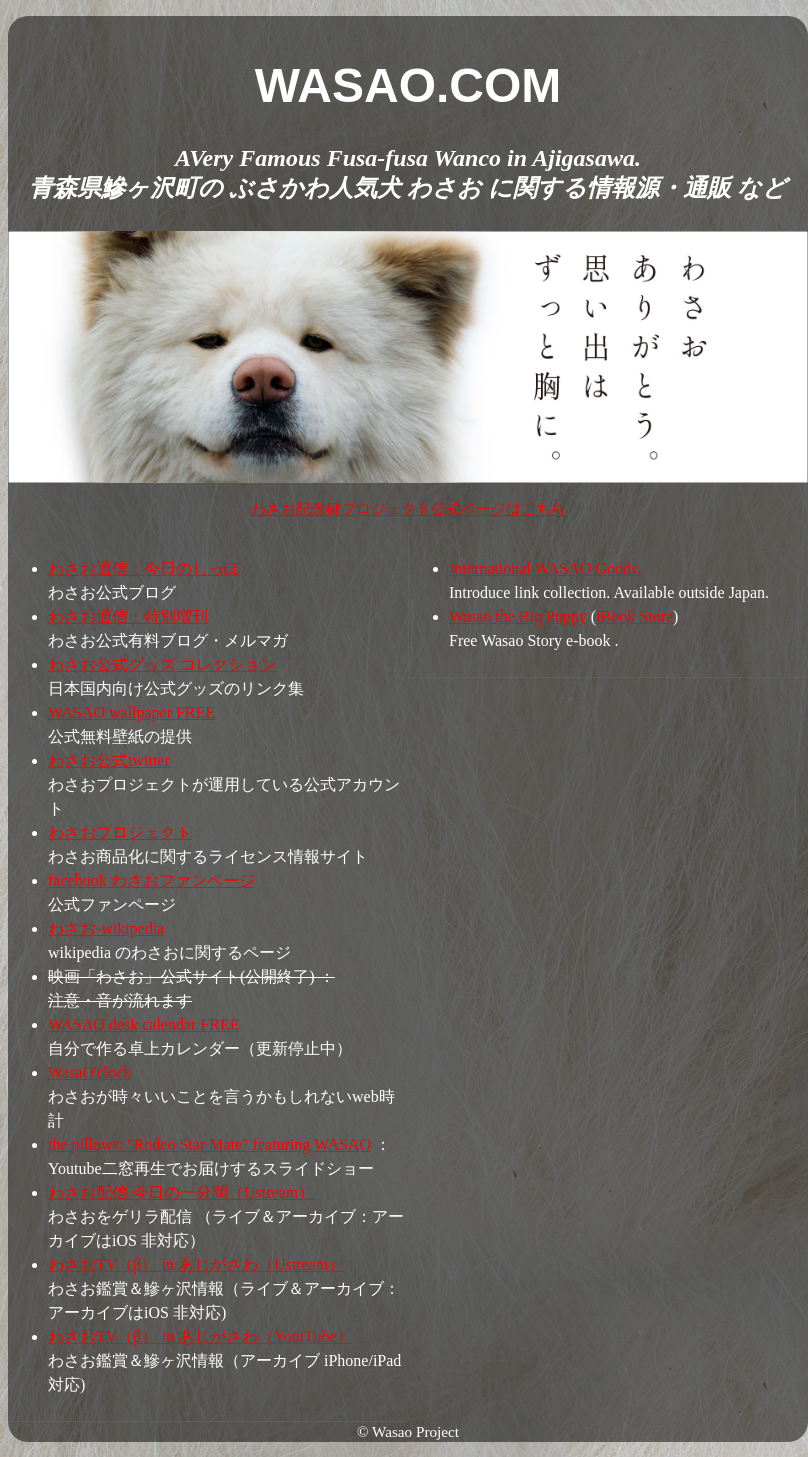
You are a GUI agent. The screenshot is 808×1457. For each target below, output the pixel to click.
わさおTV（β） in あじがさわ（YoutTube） (200, 1336)
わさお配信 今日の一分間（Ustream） (181, 1192)
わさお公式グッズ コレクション (162, 664)
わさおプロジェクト (120, 832)
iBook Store (634, 616)
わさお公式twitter (109, 760)
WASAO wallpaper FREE (131, 712)
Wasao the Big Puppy (518, 616)
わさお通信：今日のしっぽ (144, 568)
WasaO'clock (89, 1072)
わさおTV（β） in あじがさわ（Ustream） (196, 1264)
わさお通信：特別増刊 (128, 616)
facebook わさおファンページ (151, 880)
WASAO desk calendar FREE (144, 1024)
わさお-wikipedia (106, 928)
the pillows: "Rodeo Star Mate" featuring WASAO (209, 1144)
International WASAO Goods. (545, 568)
